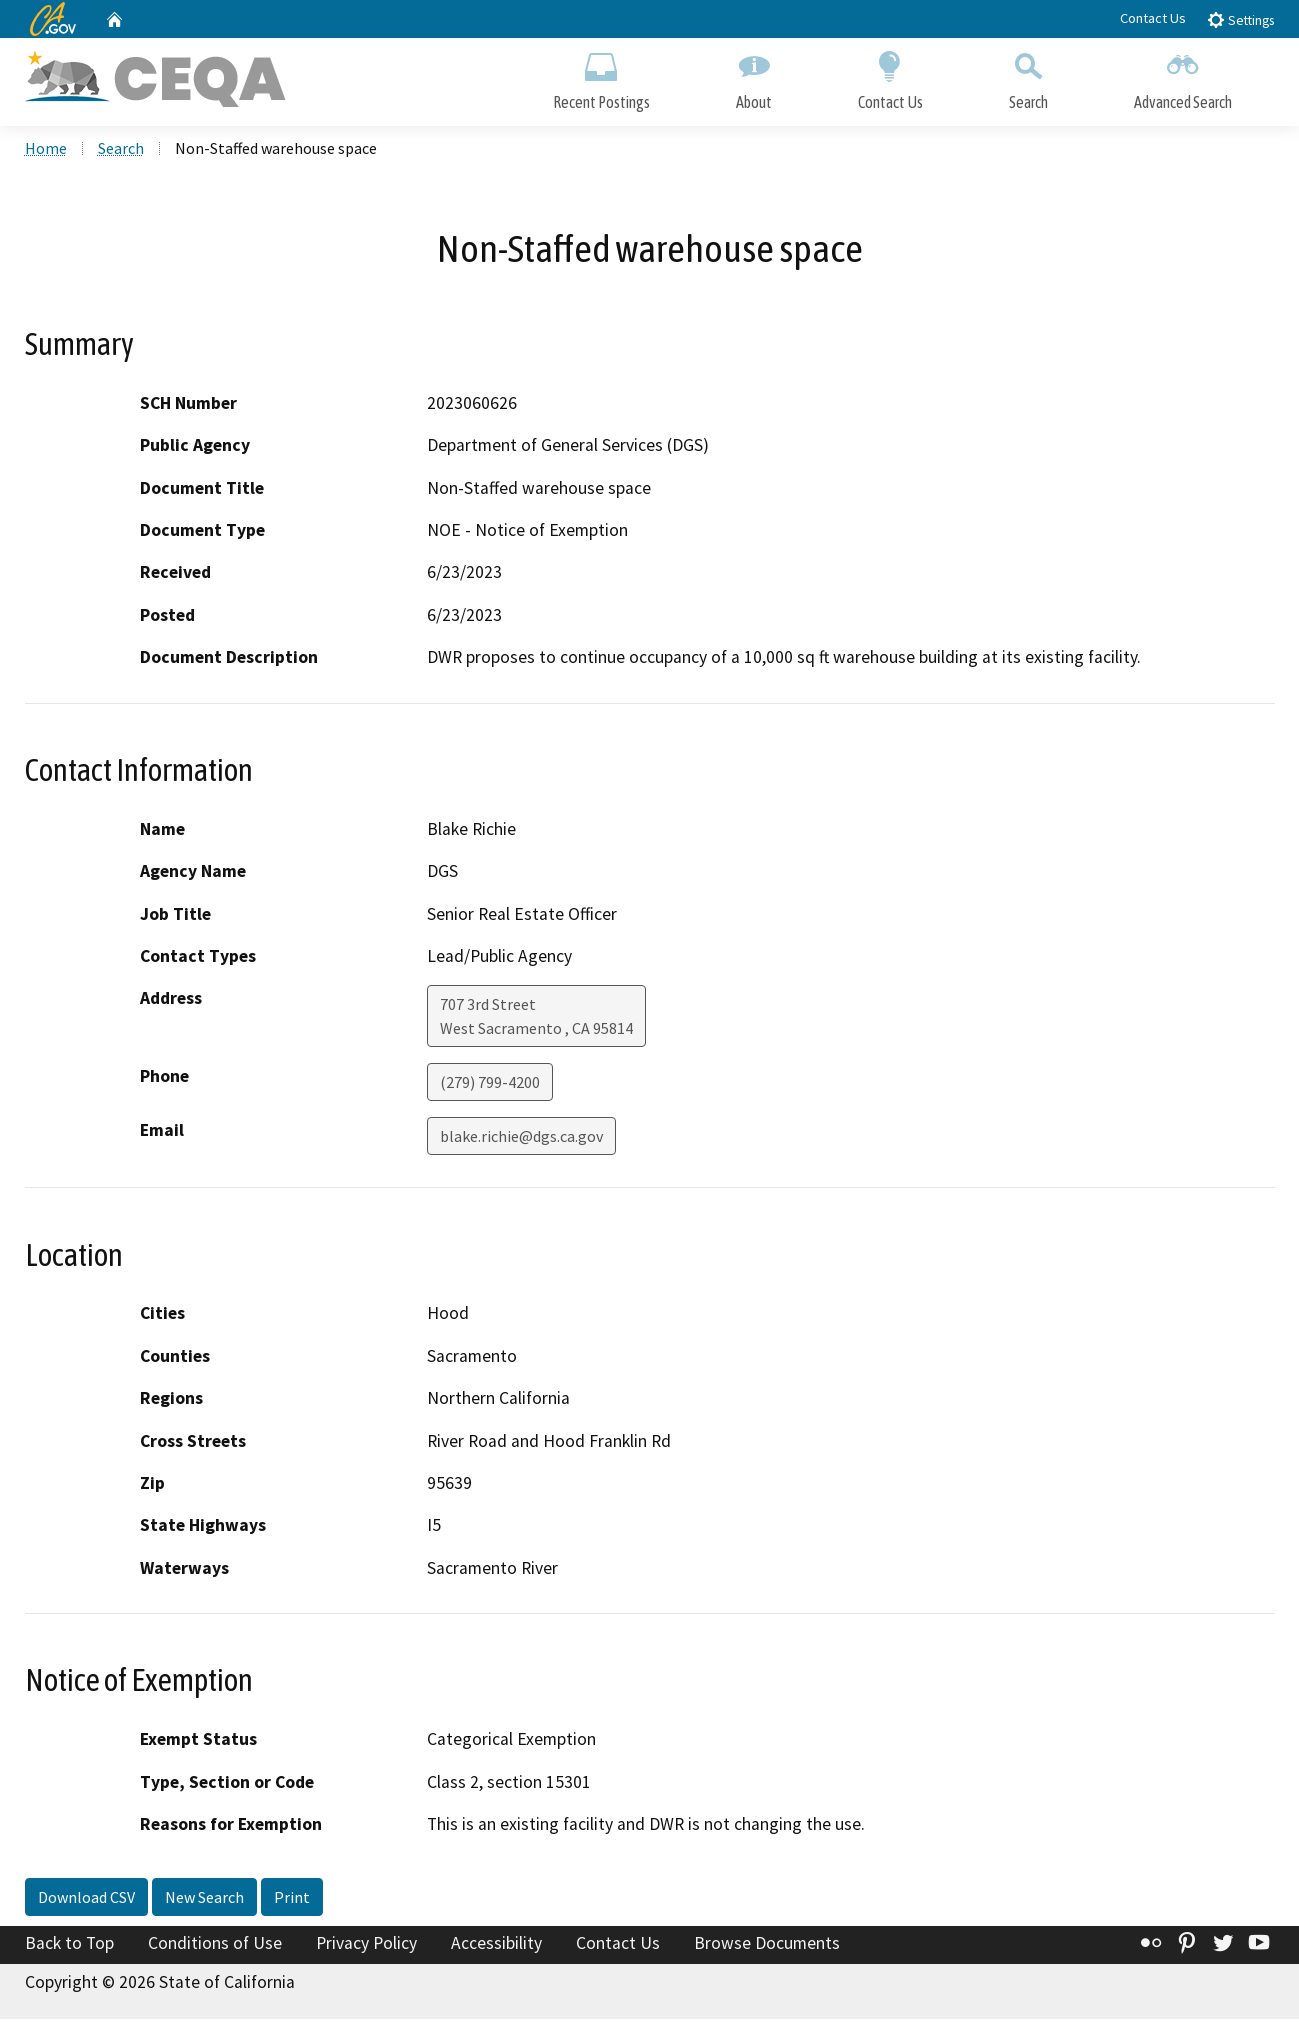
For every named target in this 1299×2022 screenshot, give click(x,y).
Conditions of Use (215, 1945)
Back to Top (69, 1945)
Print (292, 1899)
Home (46, 151)
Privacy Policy (366, 1945)
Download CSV (86, 1899)
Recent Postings (601, 77)
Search (1028, 77)
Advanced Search (1183, 77)
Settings (1240, 19)
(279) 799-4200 (490, 1085)
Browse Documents (767, 1945)
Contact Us (1153, 18)
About (754, 77)
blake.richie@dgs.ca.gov (521, 1139)
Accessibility (496, 1945)
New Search (204, 1899)
